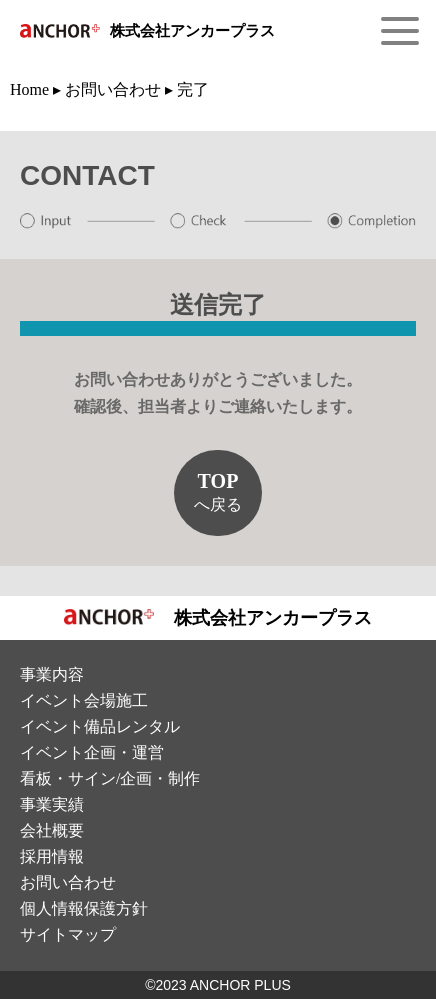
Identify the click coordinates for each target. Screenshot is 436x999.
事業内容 (52, 674)
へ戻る (218, 491)
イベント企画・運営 (92, 752)
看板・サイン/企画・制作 (110, 778)
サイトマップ (68, 934)
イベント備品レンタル (100, 726)
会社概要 (52, 830)
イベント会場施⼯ (84, 700)
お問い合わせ (68, 882)
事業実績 (52, 804)
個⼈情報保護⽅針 (84, 908)
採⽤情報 (52, 856)
